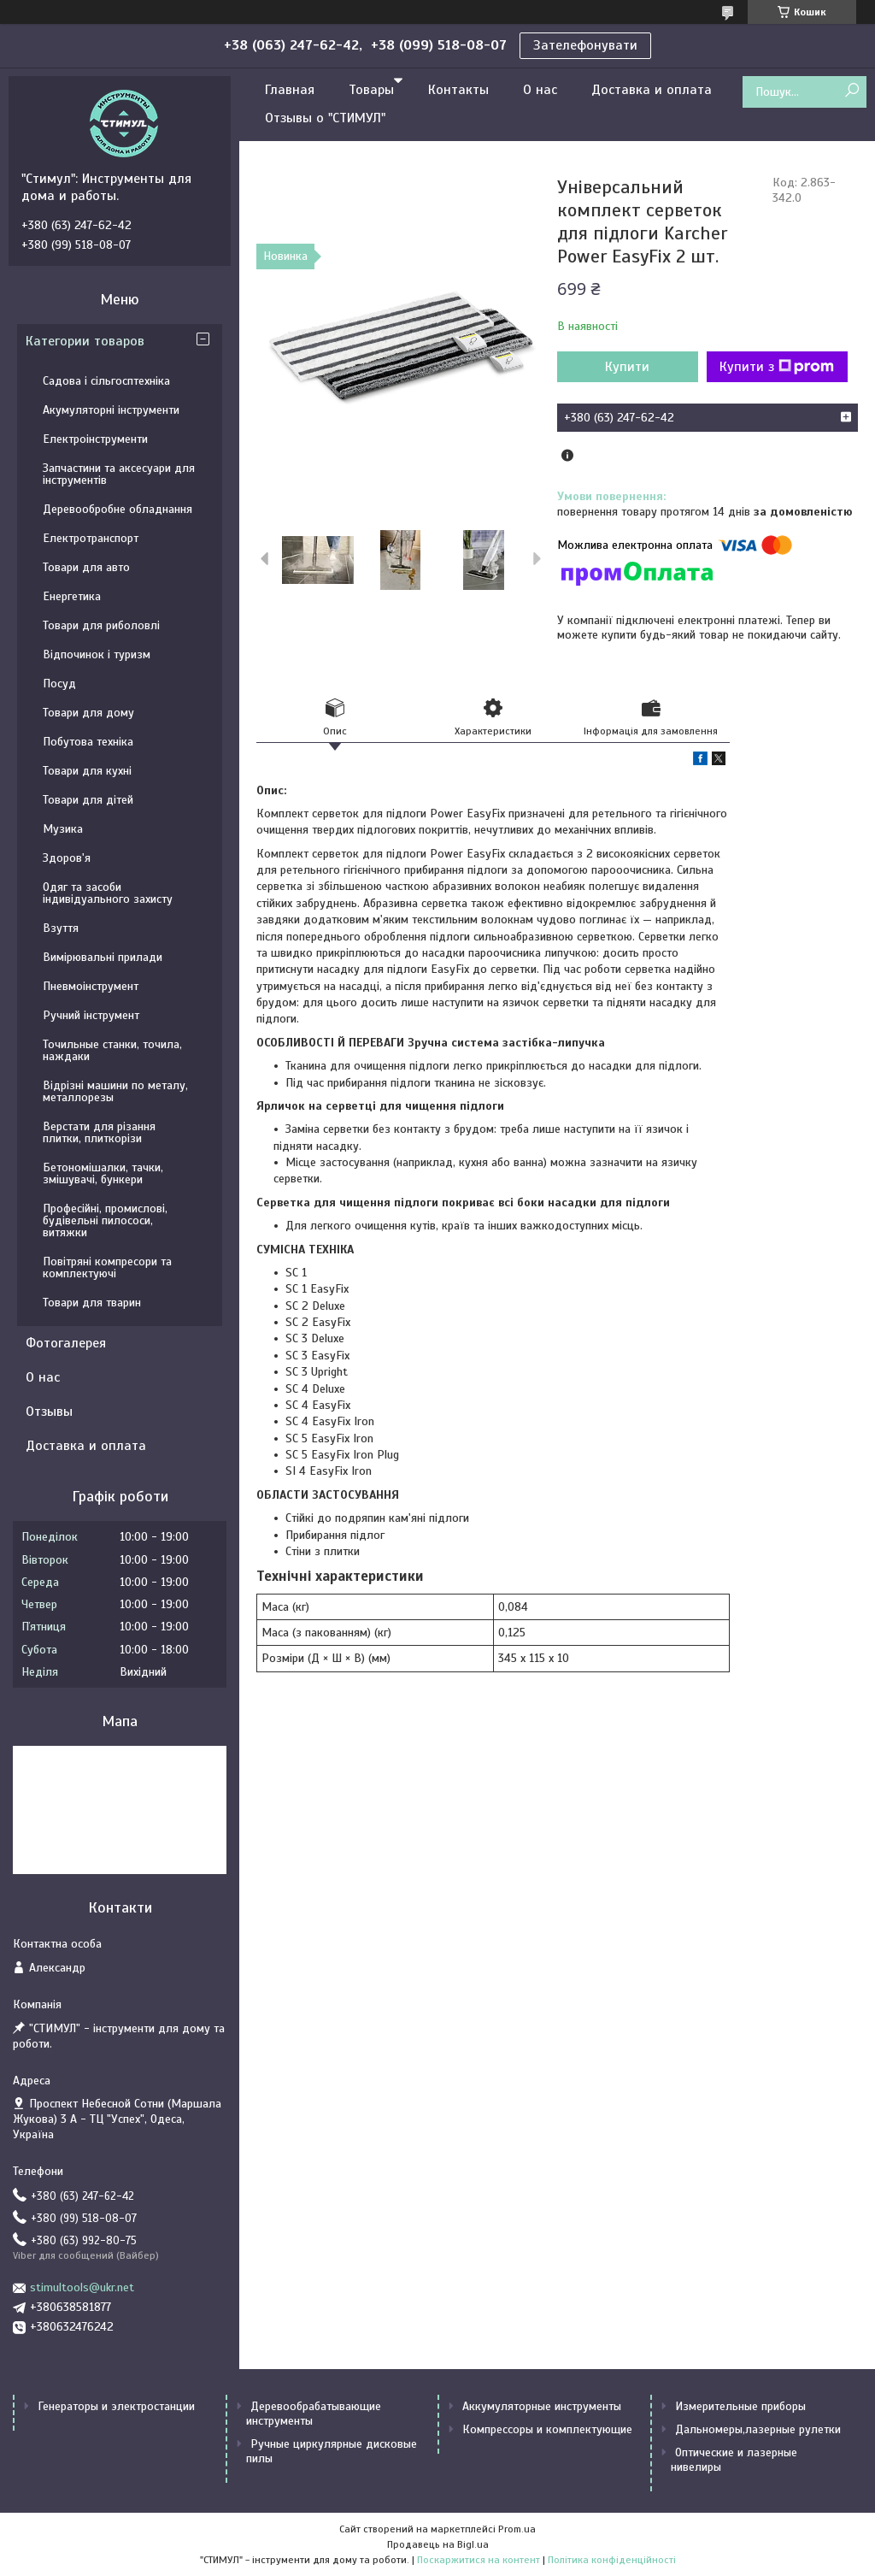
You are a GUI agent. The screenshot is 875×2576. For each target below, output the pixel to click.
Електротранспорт (90, 538)
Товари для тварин (92, 1302)
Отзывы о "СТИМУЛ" (325, 118)
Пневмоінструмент (90, 986)
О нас (540, 89)
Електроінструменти (95, 439)
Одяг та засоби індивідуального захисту (108, 893)
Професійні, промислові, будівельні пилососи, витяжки (105, 1220)
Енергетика (72, 596)
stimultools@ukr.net (82, 2287)
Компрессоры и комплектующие (547, 2429)
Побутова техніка (88, 741)
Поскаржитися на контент (478, 2560)
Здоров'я (67, 858)
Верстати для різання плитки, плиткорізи (99, 1132)
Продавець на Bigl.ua (438, 2544)
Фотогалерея (66, 1343)
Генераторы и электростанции (116, 2406)
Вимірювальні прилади (102, 957)
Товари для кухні (87, 770)
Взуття (61, 928)
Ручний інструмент (91, 1015)
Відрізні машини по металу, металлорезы (115, 1091)
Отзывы (49, 1411)
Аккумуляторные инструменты (541, 2406)
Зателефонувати (585, 45)
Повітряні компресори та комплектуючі (107, 1267)
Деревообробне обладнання (117, 509)
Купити (627, 366)
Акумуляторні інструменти (111, 410)
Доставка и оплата (651, 89)
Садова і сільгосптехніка (106, 381)
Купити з (776, 366)
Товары (371, 89)
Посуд (59, 683)
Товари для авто (86, 567)
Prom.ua (517, 2529)
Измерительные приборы (740, 2406)
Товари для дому (88, 712)
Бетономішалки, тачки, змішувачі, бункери (103, 1173)
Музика (63, 829)
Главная (289, 89)
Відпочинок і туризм (96, 654)
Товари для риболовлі (101, 625)
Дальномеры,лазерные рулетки (758, 2429)
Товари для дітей (88, 800)
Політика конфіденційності (612, 2560)
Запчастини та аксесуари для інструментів (119, 474)
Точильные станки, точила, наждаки (112, 1050)
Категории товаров (85, 341)
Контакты (458, 89)
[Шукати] (851, 91)
